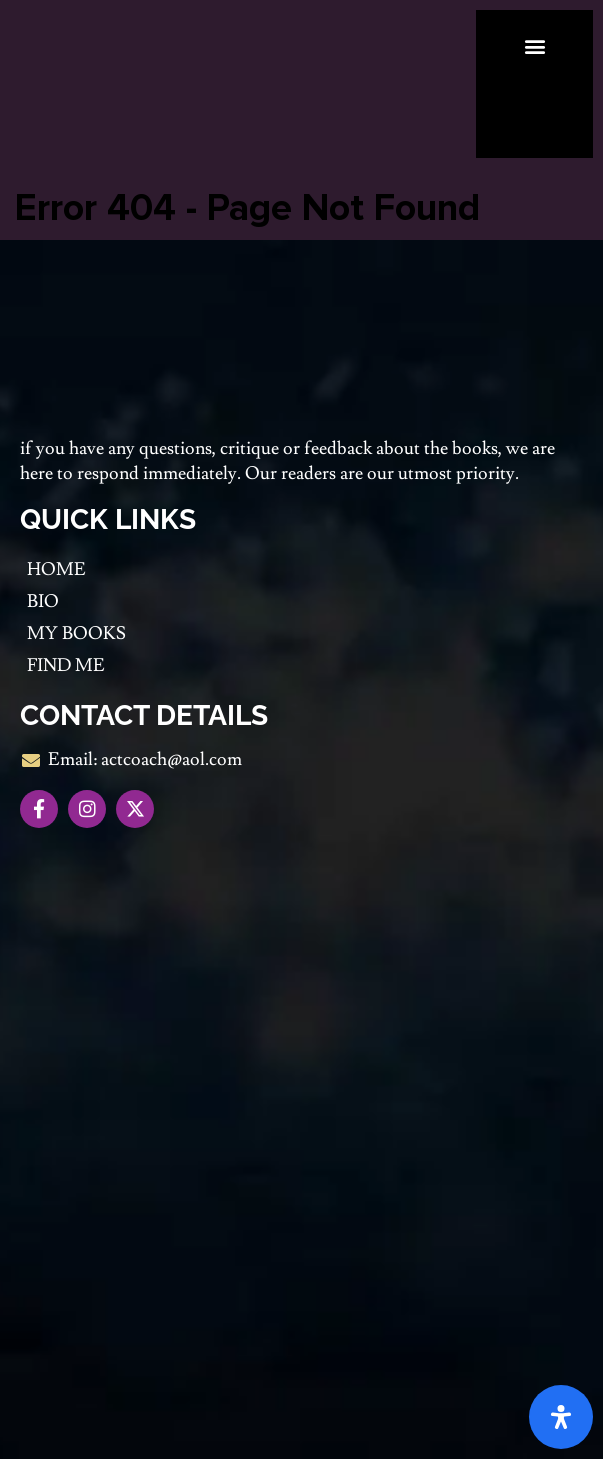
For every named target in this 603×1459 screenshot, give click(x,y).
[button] (534, 45)
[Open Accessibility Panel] (561, 1417)
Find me (66, 665)
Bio (43, 601)
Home (56, 569)
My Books (76, 633)
